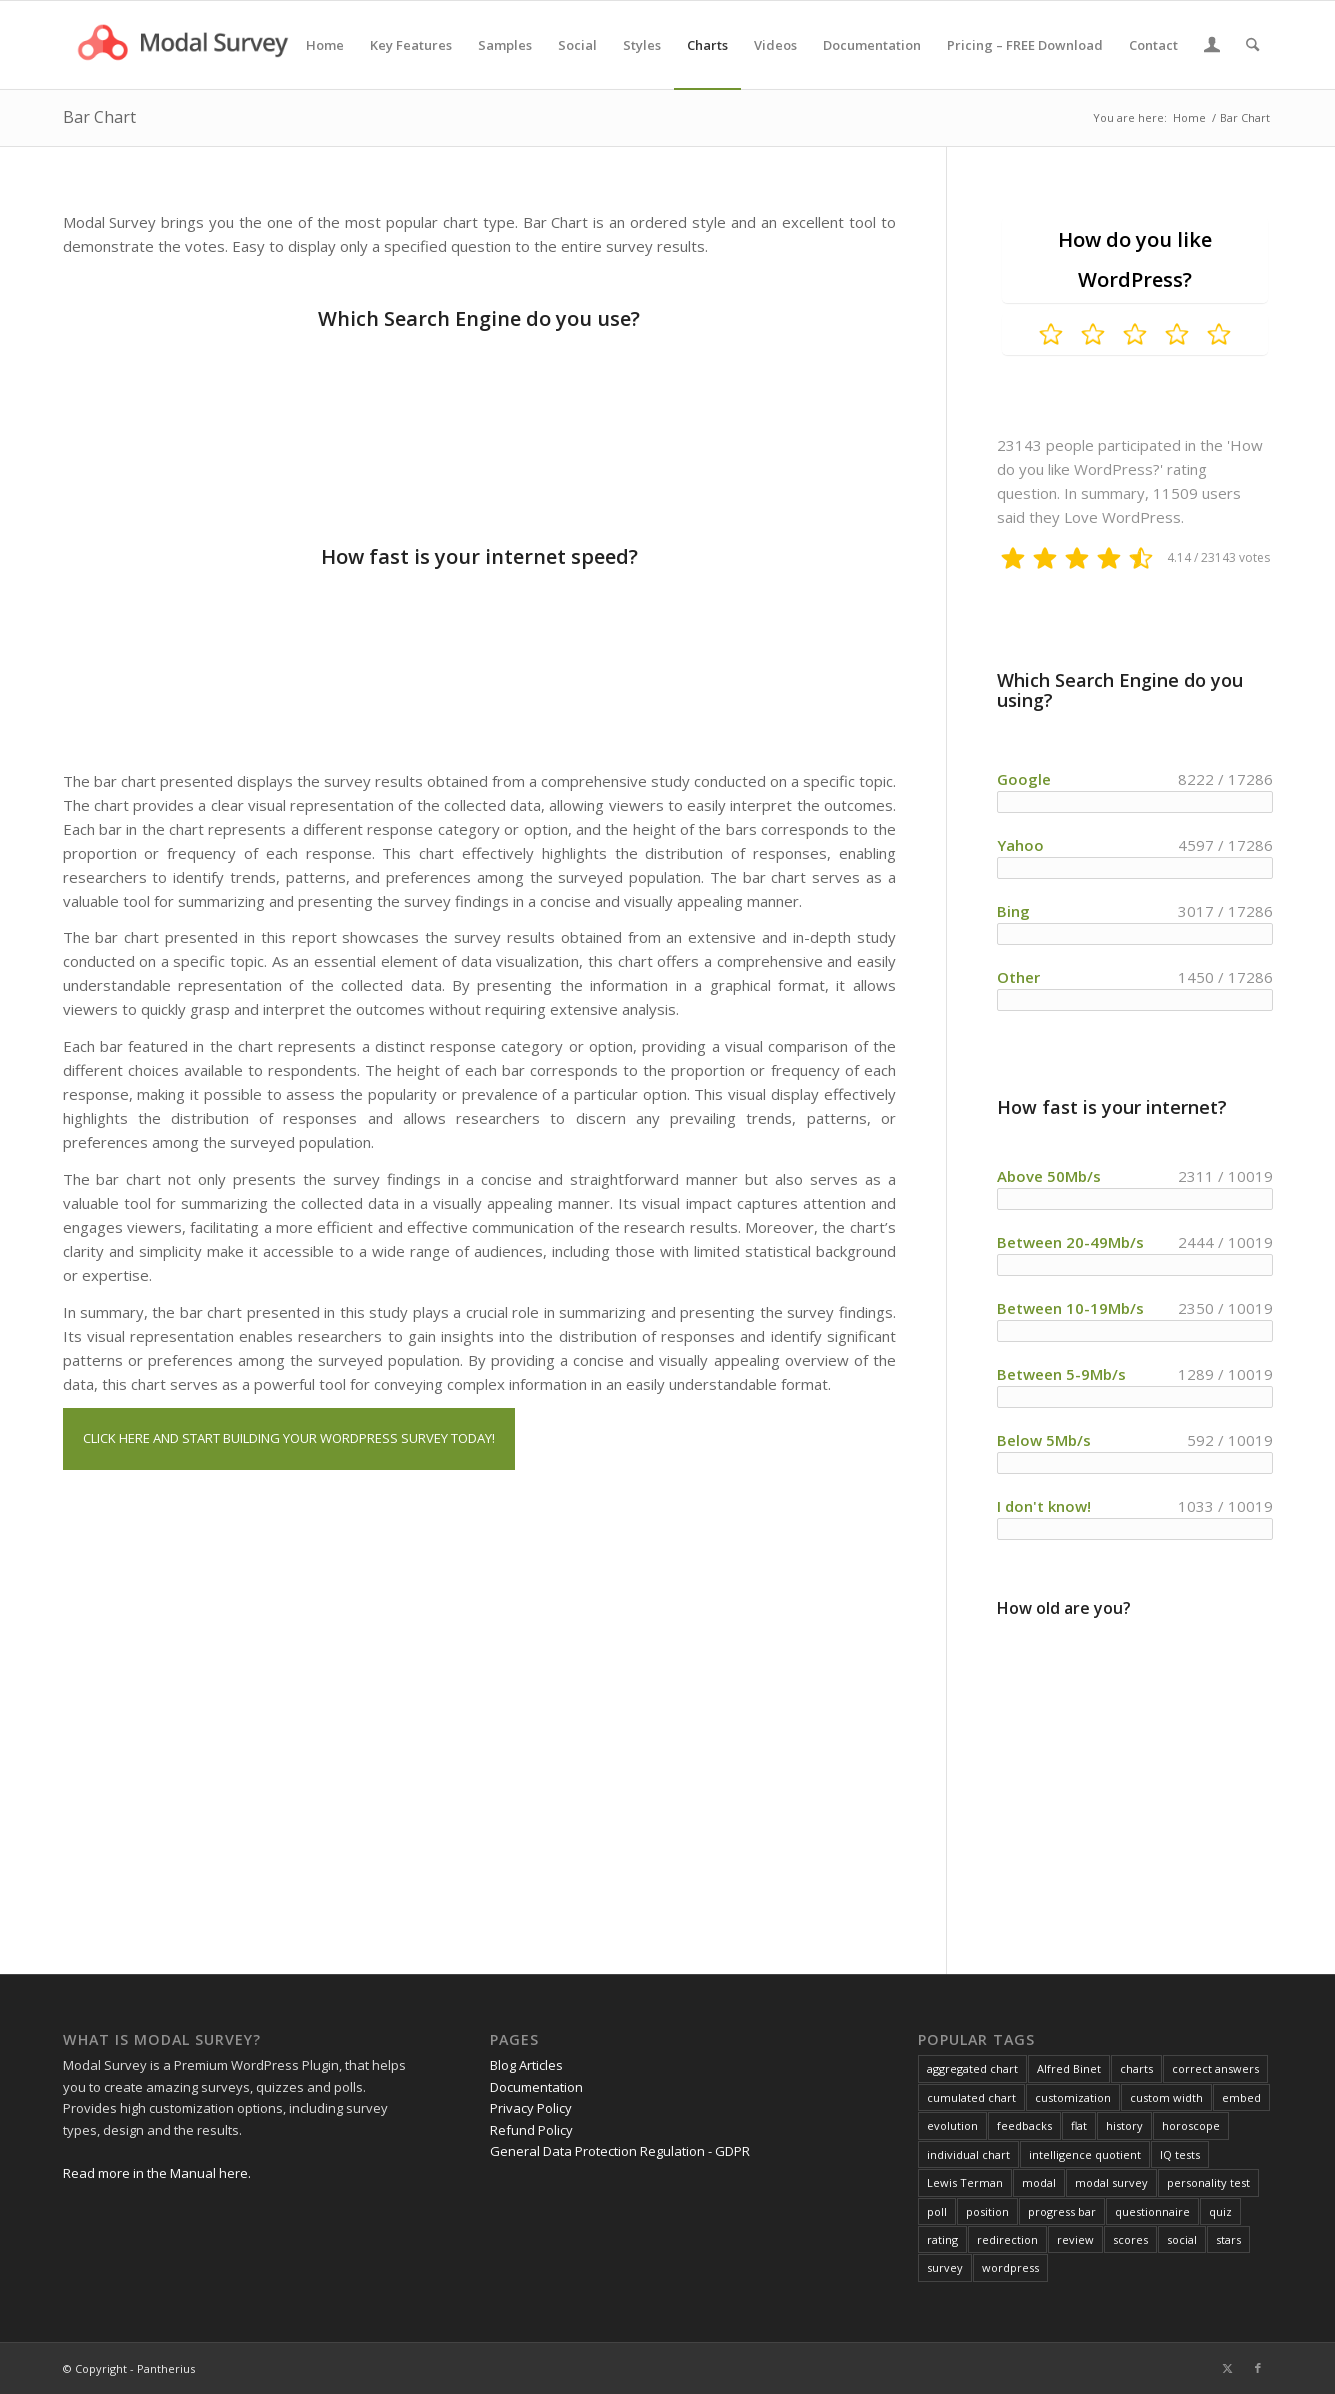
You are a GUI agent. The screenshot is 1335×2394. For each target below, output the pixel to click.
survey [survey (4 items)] (945, 2267)
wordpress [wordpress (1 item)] (1010, 2267)
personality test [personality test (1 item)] (1208, 2182)
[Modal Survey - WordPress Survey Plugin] (185, 45)
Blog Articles (526, 2065)
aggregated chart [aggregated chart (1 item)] (972, 2068)
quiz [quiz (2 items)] (1220, 2211)
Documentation (536, 2087)
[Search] (1252, 45)
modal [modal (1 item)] (1039, 2182)
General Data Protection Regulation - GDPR (620, 2151)
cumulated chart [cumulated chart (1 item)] (971, 2097)
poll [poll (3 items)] (937, 2211)
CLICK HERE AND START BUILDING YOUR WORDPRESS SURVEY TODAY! (289, 1438)
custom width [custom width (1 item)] (1166, 2097)
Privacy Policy (531, 2108)
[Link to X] (1228, 2368)
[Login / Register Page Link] (1212, 47)
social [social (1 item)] (1182, 2239)
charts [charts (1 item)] (1136, 2068)
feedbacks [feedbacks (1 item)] (1024, 2125)
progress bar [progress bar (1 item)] (1062, 2211)
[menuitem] (325, 45)
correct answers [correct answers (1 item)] (1215, 2068)
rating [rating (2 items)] (942, 2239)
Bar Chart (99, 117)
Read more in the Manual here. (157, 2173)
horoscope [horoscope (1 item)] (1191, 2125)
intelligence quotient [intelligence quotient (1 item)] (1085, 2154)
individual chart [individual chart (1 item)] (968, 2154)
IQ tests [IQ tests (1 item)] (1180, 2154)
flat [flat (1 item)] (1079, 2125)
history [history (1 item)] (1124, 2125)
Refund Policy (531, 2130)
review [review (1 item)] (1075, 2239)
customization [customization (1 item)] (1073, 2097)
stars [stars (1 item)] (1228, 2239)
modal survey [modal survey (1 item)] (1111, 2182)
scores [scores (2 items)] (1130, 2239)
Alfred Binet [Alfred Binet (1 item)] (1069, 2068)
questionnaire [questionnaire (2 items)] (1152, 2211)
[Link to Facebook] (1258, 2368)
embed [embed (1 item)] (1241, 2097)
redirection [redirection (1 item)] (1007, 2239)
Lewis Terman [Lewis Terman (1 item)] (965, 2182)
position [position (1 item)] (987, 2211)
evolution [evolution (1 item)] (952, 2125)
